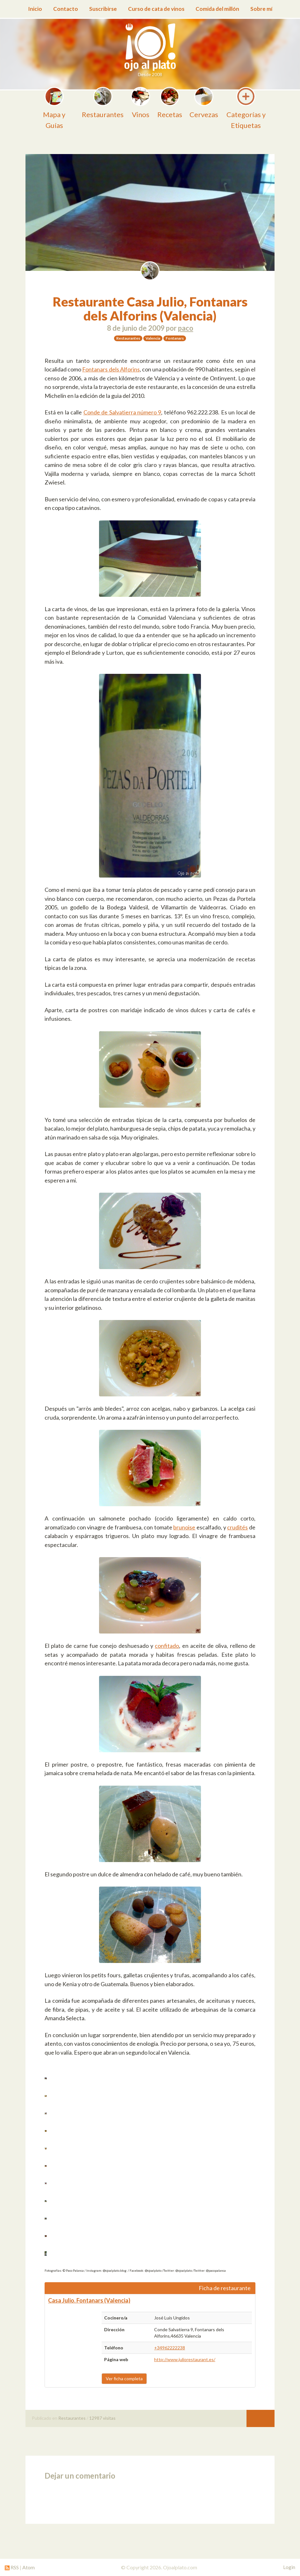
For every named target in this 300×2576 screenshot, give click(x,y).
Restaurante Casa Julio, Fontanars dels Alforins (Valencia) (150, 308)
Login (289, 2567)
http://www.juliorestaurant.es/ (184, 2359)
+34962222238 (169, 2347)
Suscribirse (103, 8)
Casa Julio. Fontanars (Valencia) (89, 2300)
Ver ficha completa (124, 2378)
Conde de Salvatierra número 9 (122, 412)
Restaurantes (72, 2418)
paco (185, 328)
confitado (167, 1645)
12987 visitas (102, 2418)
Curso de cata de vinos (156, 8)
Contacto (65, 8)
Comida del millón (217, 8)
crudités (237, 1527)
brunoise (184, 1527)
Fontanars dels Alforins (110, 369)
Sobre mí (261, 8)
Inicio (35, 8)
